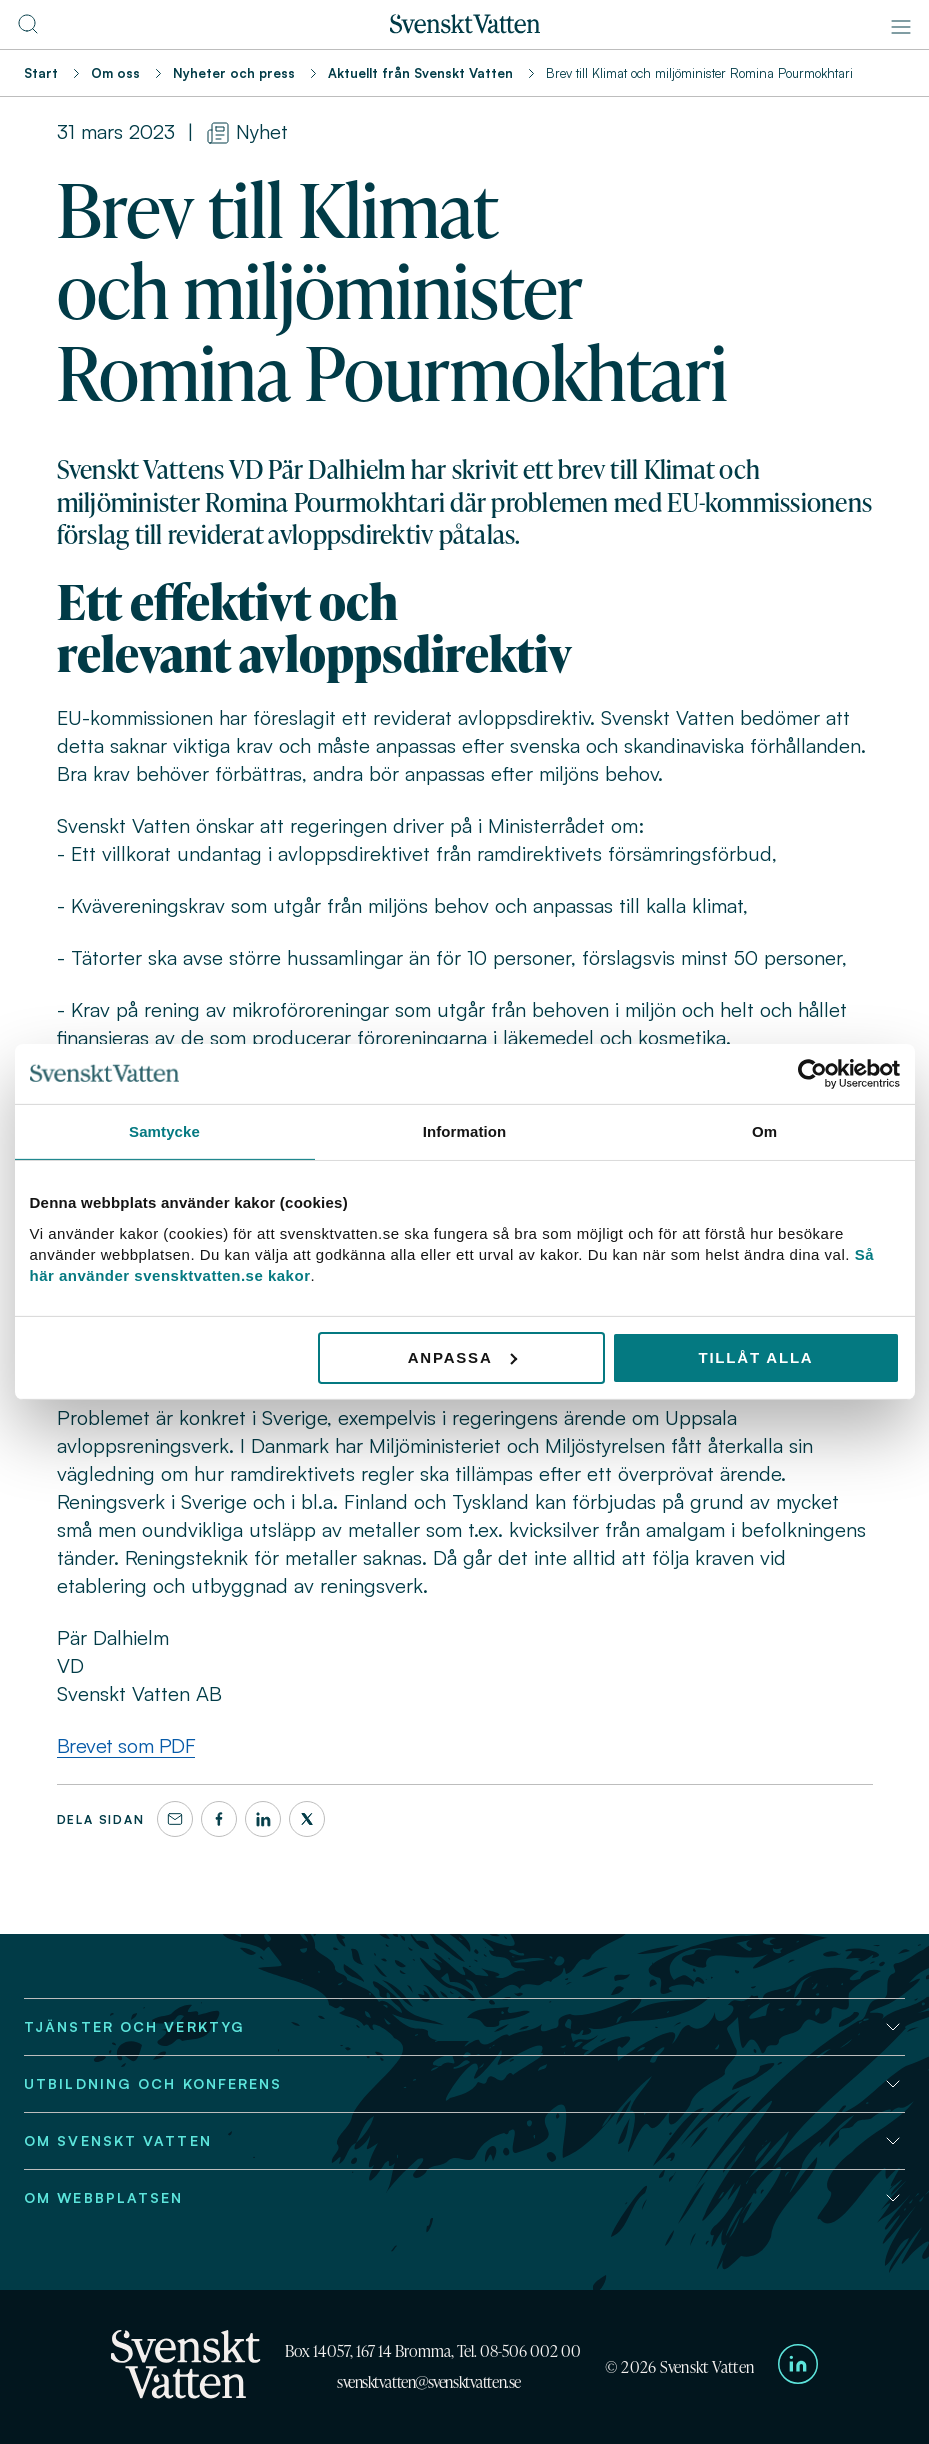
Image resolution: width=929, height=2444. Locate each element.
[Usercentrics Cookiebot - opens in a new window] (812, 1074)
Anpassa (462, 1356)
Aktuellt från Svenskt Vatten (420, 73)
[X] (307, 1819)
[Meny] (901, 27)
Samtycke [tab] (164, 1131)
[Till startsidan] (465, 28)
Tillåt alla (755, 1356)
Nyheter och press (234, 73)
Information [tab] (465, 1131)
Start (41, 73)
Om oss (115, 73)
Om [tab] (764, 1131)
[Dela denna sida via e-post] (175, 1819)
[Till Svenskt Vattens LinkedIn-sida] (798, 2367)
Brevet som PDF (126, 1745)
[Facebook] (219, 1819)
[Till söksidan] (28, 30)
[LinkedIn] (263, 1819)
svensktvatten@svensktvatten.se (429, 2382)
